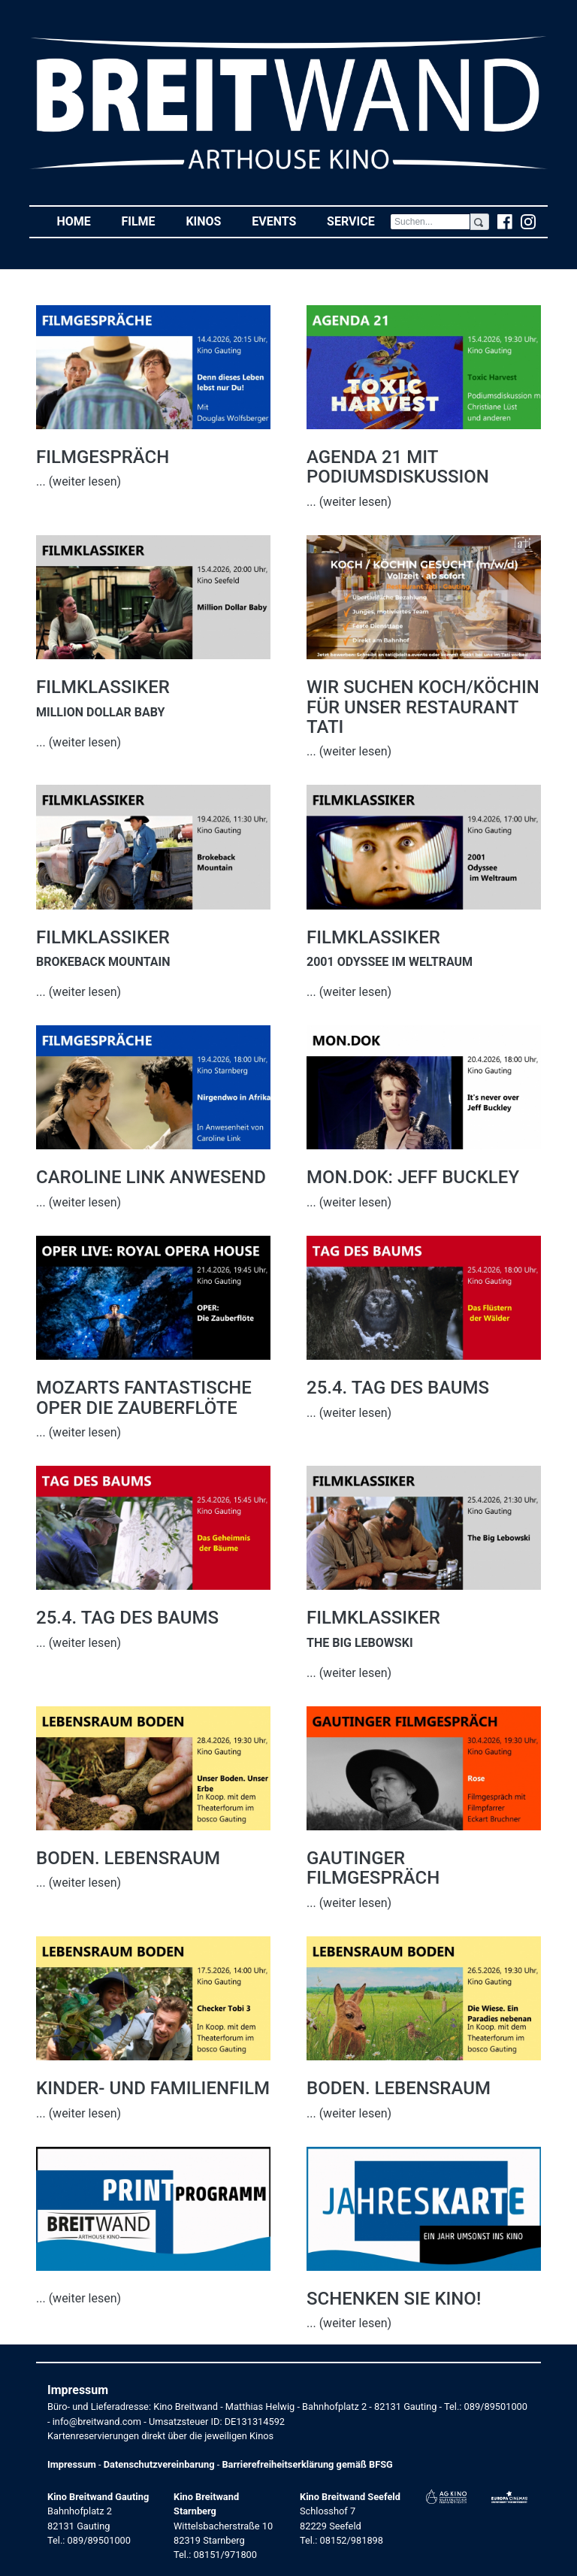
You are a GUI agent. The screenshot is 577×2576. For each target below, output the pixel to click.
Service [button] (358, 221)
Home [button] (81, 221)
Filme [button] (146, 221)
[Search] (430, 221)
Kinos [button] (211, 221)
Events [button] (282, 221)
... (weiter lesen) (78, 481)
